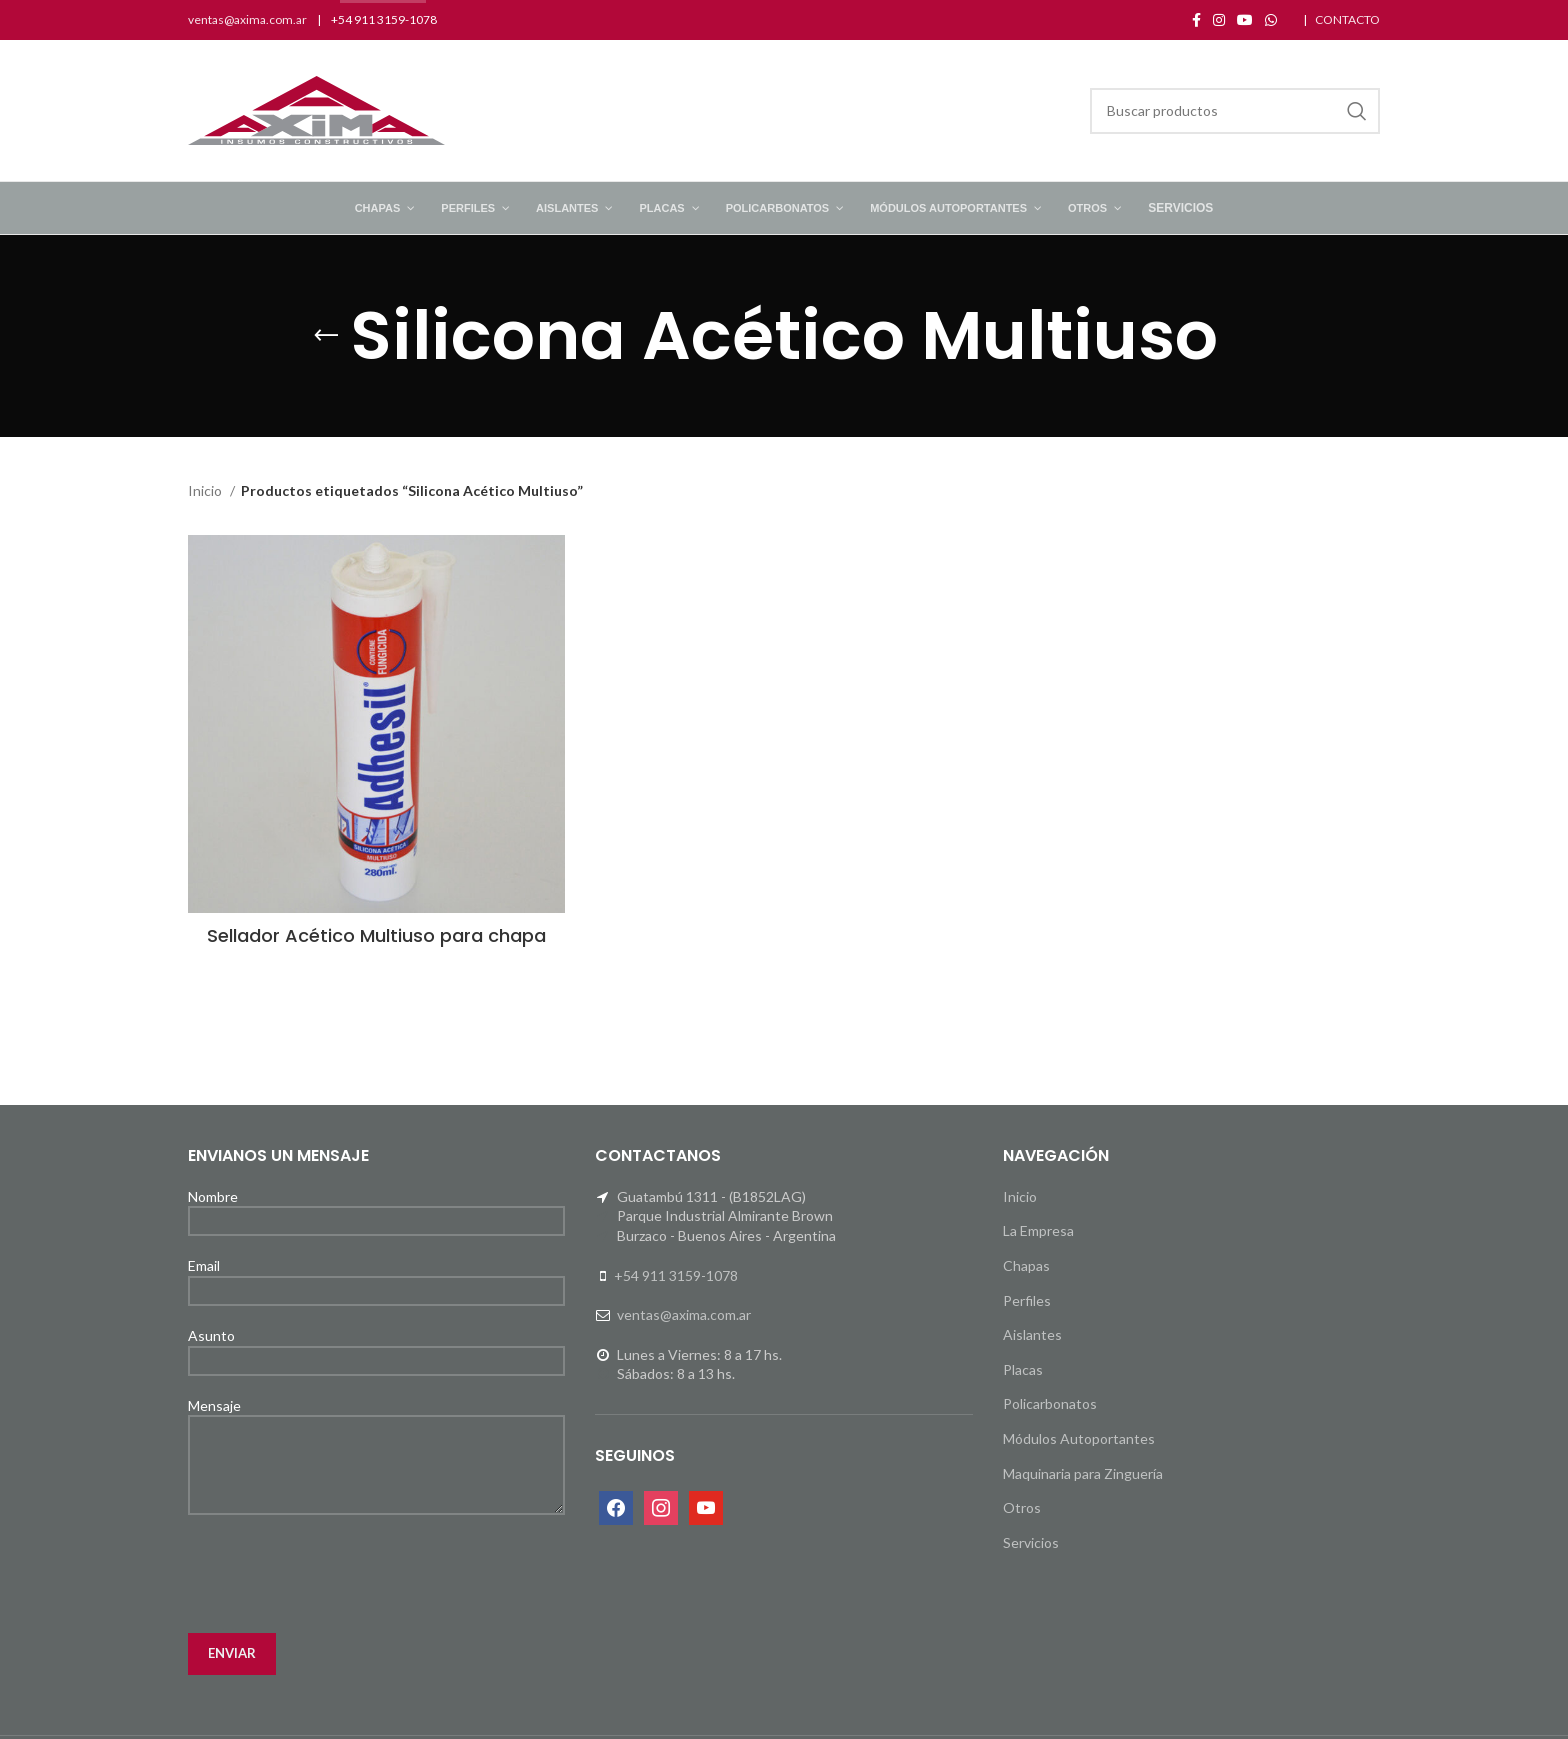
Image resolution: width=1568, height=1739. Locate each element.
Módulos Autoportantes (1079, 1438)
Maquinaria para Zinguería (1083, 1473)
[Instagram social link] (1219, 20)
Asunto (376, 1347)
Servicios (1031, 1542)
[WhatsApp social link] (1271, 20)
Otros (1022, 1507)
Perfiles (1027, 1300)
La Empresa (1038, 1230)
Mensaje (376, 1434)
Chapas (1026, 1265)
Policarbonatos (1050, 1403)
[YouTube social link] (1245, 20)
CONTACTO (1347, 19)
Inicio (206, 490)
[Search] (1235, 111)
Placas (1023, 1369)
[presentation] (340, 1574)
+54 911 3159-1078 (676, 1275)
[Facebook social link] (1196, 20)
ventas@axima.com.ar (247, 19)
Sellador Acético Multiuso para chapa (376, 935)
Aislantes (1032, 1334)
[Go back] (326, 336)
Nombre (376, 1208)
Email (376, 1277)
